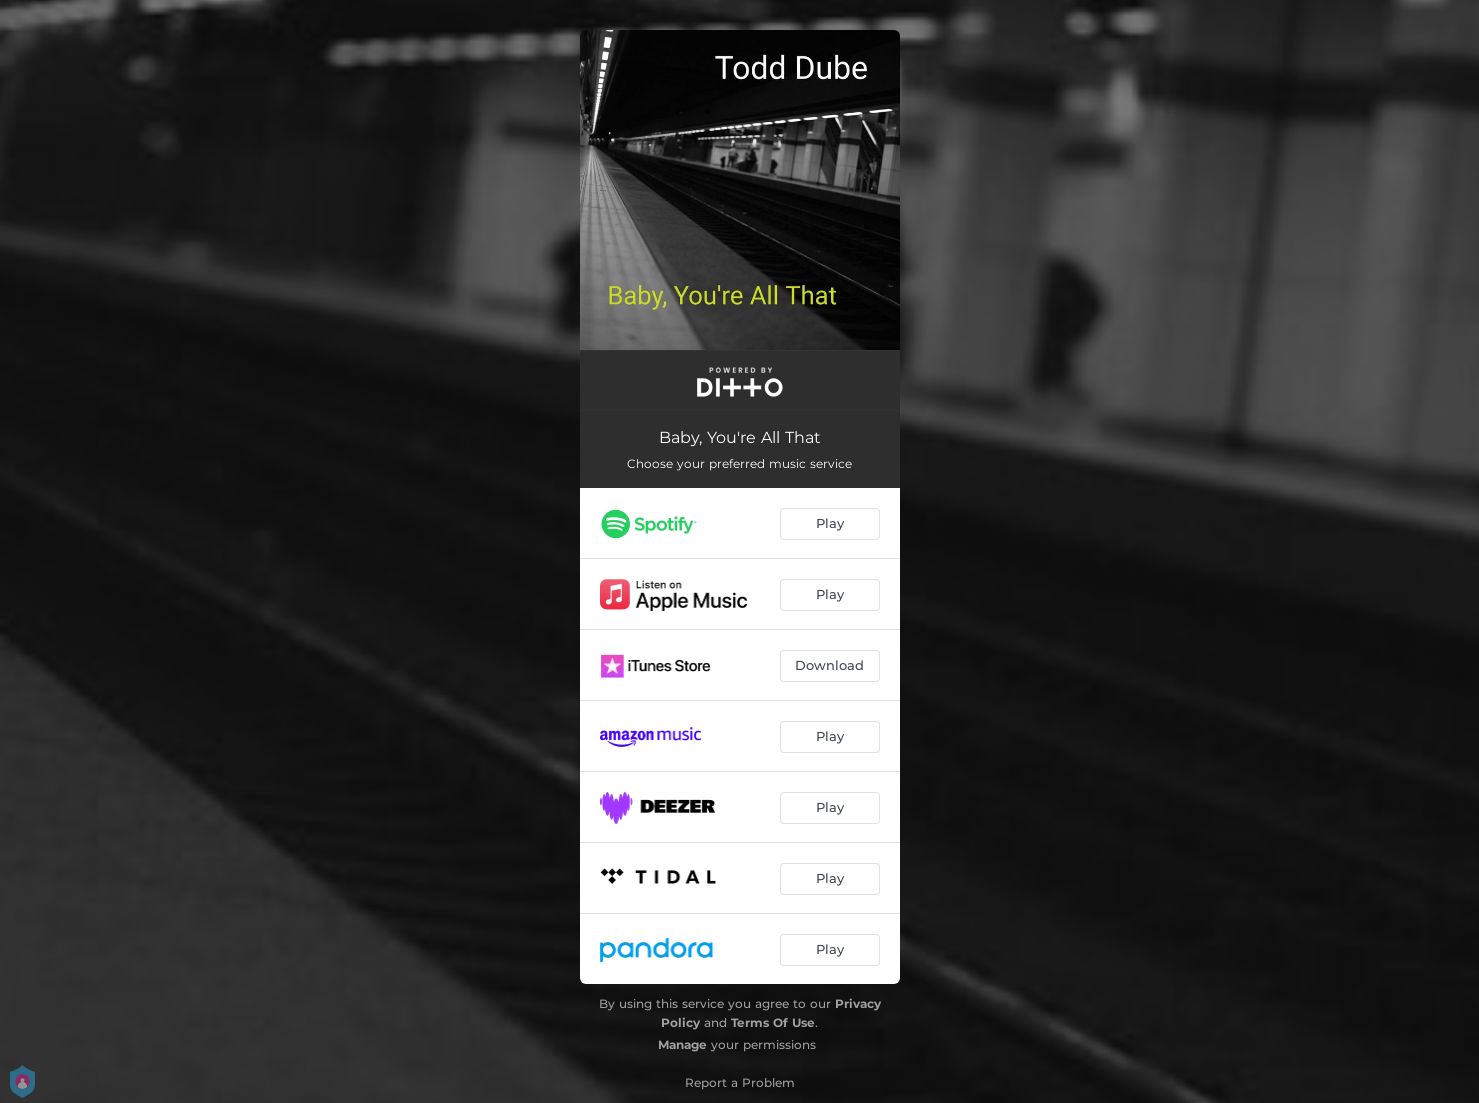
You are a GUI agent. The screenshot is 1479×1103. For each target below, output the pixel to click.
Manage (682, 1044)
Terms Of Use (773, 1022)
